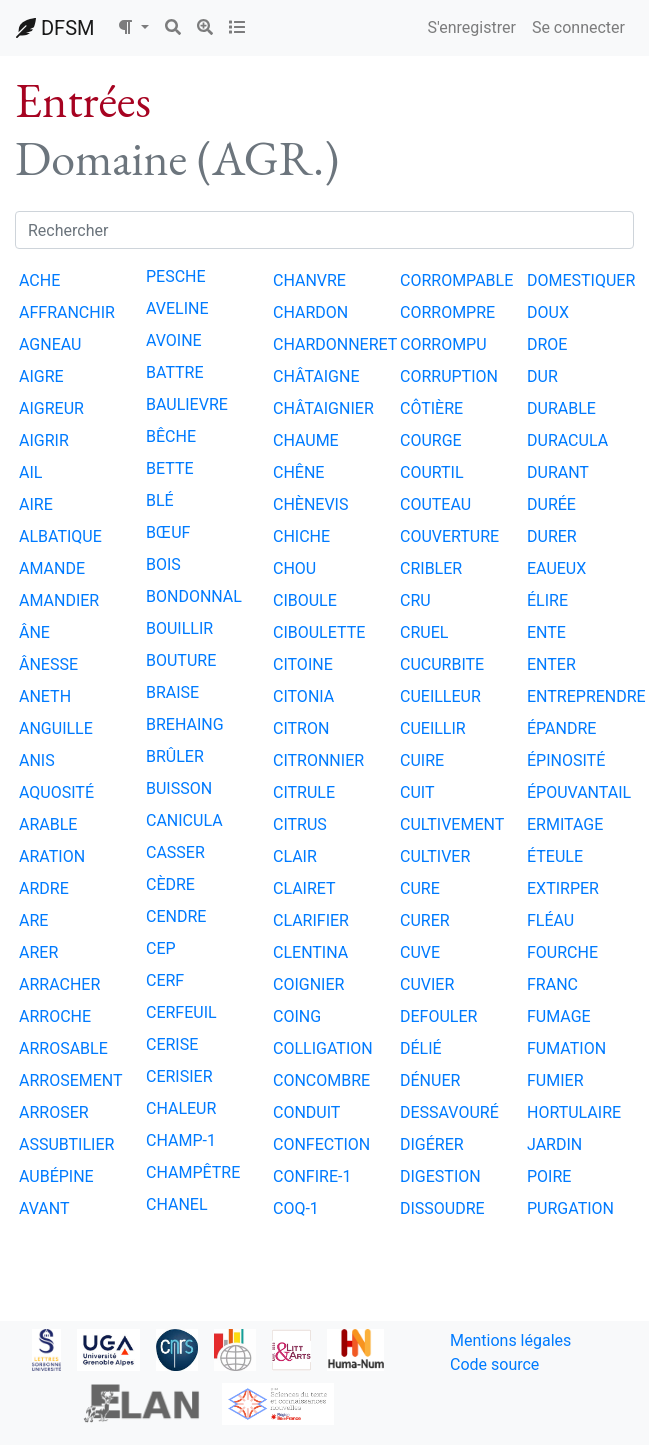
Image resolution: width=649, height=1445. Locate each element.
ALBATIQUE (60, 536)
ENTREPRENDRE (586, 696)
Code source (494, 1364)
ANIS (37, 760)
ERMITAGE (565, 824)
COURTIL (432, 472)
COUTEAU (435, 504)
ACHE (39, 280)
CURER (425, 920)
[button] (133, 28)
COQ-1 (296, 1208)
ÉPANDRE (561, 728)
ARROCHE (55, 1016)
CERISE (172, 1044)
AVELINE (177, 308)
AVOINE (174, 340)
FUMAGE (559, 1016)
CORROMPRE (447, 312)
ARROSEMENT (71, 1080)
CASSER (175, 852)
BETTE (170, 468)
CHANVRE (309, 280)
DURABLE (561, 408)
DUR (542, 376)
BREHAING (185, 724)
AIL (30, 472)
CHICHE (301, 536)
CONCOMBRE (321, 1080)
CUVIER (427, 984)
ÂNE (34, 632)
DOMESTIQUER (581, 280)
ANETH (45, 696)
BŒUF (168, 532)
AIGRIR (44, 440)
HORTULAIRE (574, 1112)
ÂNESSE (48, 664)
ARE (33, 920)
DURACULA (567, 440)
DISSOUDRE (442, 1208)
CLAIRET (304, 888)
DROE (547, 344)
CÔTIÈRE (431, 408)
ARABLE (48, 824)
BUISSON (179, 788)
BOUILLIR (179, 628)
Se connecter (578, 27)
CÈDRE (170, 884)
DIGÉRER (432, 1144)
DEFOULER (438, 1016)
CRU (415, 600)
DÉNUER (430, 1080)
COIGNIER (308, 984)
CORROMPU (443, 344)
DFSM (55, 28)
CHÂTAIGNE (316, 376)
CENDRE (176, 916)
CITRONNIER (318, 760)
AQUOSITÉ (56, 792)
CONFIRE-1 (312, 1176)
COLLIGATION (323, 1048)
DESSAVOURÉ (449, 1112)
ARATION (52, 856)
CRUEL (424, 632)
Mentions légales (510, 1340)
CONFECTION (321, 1144)
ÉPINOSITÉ (566, 760)
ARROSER (54, 1112)
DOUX (548, 312)
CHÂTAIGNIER (323, 408)
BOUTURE (181, 660)
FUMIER (555, 1080)
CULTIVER (435, 856)
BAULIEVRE (187, 404)
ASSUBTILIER (66, 1144)
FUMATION (566, 1048)
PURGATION (570, 1208)
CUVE (420, 952)
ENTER (551, 664)
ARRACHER (59, 984)
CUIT (417, 792)
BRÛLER (175, 756)
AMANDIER (59, 600)
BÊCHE (171, 436)
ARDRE (44, 888)
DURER (552, 536)
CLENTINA (310, 952)
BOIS (163, 564)
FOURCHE (562, 952)
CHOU (294, 568)
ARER (38, 952)
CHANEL (177, 1204)
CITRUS (300, 824)
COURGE (431, 440)
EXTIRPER (563, 888)
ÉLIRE (547, 600)
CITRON (301, 728)
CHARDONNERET (335, 344)
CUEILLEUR (440, 696)
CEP (161, 948)
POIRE (549, 1176)
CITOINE (303, 664)
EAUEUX (556, 568)
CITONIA (303, 696)
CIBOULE (305, 600)
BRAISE (172, 692)
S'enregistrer (471, 27)
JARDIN (554, 1144)
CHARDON (310, 312)
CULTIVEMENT (452, 824)
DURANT (558, 472)
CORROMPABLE (456, 280)
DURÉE (551, 504)
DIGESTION (440, 1176)
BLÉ (160, 500)
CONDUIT (306, 1112)
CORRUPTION (449, 376)
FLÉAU (550, 920)
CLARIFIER (311, 920)
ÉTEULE (555, 856)
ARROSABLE (63, 1048)
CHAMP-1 (181, 1140)
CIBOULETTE (319, 632)
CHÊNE (298, 472)
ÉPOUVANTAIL (579, 792)
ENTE (546, 632)
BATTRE (175, 372)
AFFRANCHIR (67, 312)
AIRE (36, 504)
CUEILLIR (433, 728)
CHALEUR (181, 1108)
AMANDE (52, 568)
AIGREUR (51, 408)
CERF (165, 980)
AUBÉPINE (56, 1176)
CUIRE (422, 760)
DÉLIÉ (421, 1048)
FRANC (552, 984)
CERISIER (179, 1076)
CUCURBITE (442, 664)
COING (297, 1016)
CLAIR (295, 856)
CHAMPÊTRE (193, 1172)
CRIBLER (431, 568)
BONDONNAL (194, 596)
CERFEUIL (181, 1012)
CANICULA (184, 820)
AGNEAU (50, 344)
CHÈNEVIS (310, 504)
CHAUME (306, 440)
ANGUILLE (56, 728)
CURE (420, 888)
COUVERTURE (449, 536)
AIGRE (41, 376)
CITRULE (304, 792)
